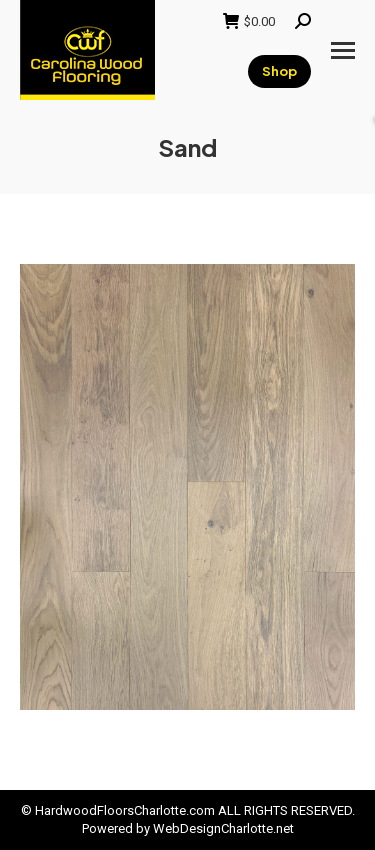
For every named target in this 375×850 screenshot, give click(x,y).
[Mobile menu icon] (343, 50)
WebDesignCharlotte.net (223, 828)
